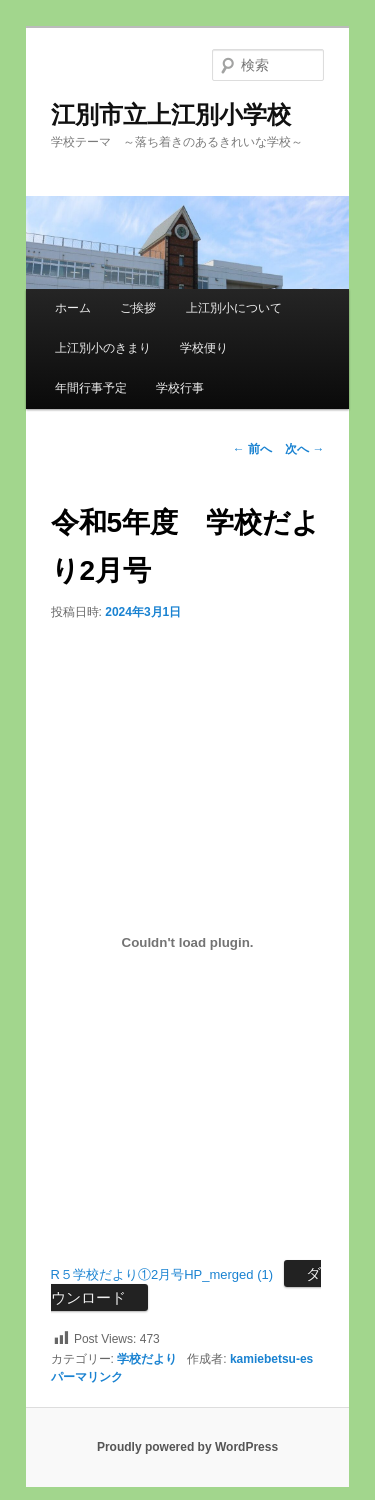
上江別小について (234, 308)
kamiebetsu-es (271, 1359)
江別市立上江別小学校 (171, 114)
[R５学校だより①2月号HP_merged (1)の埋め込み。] (188, 942)
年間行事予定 (91, 388)
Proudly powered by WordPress (187, 1447)
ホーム (73, 308)
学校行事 (180, 388)
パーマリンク (87, 1377)
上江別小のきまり (103, 348)
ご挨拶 (138, 308)
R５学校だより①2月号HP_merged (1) (162, 1274)
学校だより (147, 1359)
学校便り (204, 348)
